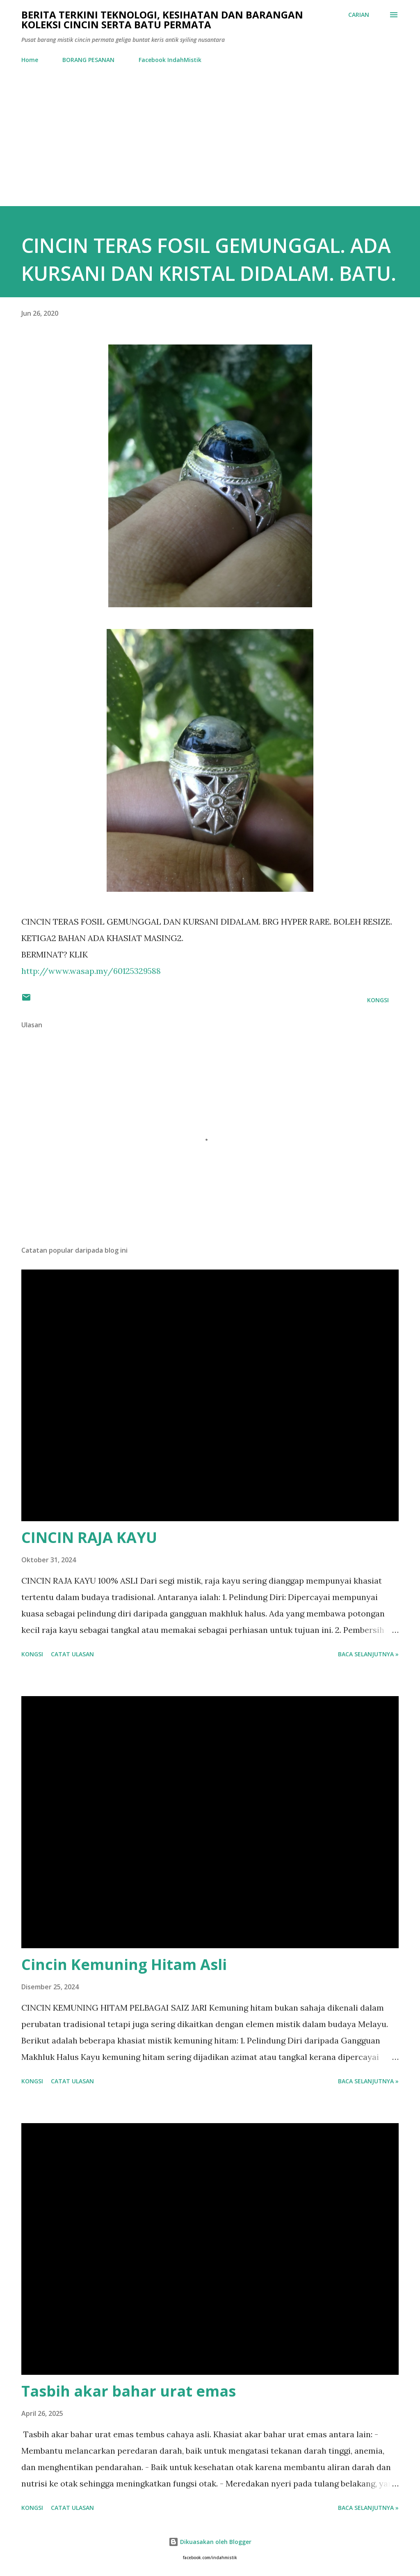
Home (29, 60)
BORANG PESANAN (88, 60)
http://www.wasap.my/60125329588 (91, 971)
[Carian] (358, 15)
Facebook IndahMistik (170, 60)
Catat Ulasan (72, 1654)
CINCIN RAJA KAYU (89, 1537)
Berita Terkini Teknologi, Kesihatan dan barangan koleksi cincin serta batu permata (162, 19)
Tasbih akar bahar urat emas (128, 2391)
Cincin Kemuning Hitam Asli (124, 1964)
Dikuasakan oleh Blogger (210, 2542)
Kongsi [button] (378, 1000)
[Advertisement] (210, 131)
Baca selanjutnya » (368, 1654)
